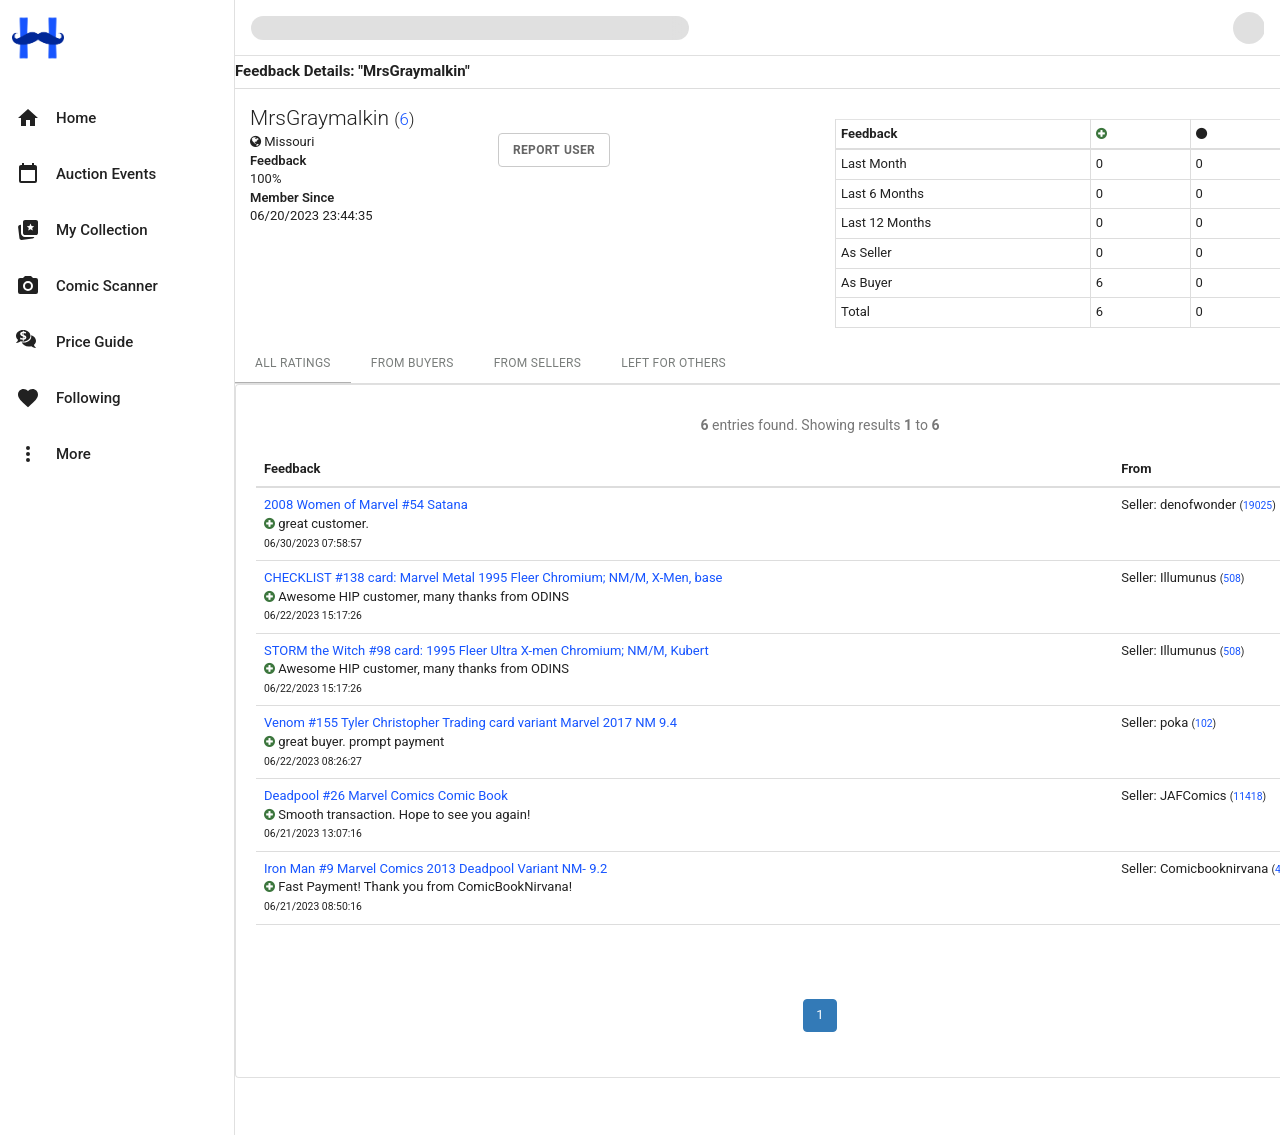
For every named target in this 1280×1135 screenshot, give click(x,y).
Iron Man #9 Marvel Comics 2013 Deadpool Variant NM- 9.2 (435, 868)
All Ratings (293, 363)
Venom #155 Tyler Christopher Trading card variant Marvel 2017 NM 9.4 (470, 722)
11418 (1247, 796)
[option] (117, 118)
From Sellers (538, 363)
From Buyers (412, 363)
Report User (554, 150)
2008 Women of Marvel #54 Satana (366, 504)
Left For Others (673, 363)
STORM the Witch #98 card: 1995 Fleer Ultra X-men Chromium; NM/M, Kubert (486, 650)
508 (1232, 578)
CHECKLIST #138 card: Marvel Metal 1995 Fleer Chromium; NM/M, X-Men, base (493, 577)
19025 (1257, 505)
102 (1204, 723)
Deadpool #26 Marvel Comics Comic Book (386, 795)
